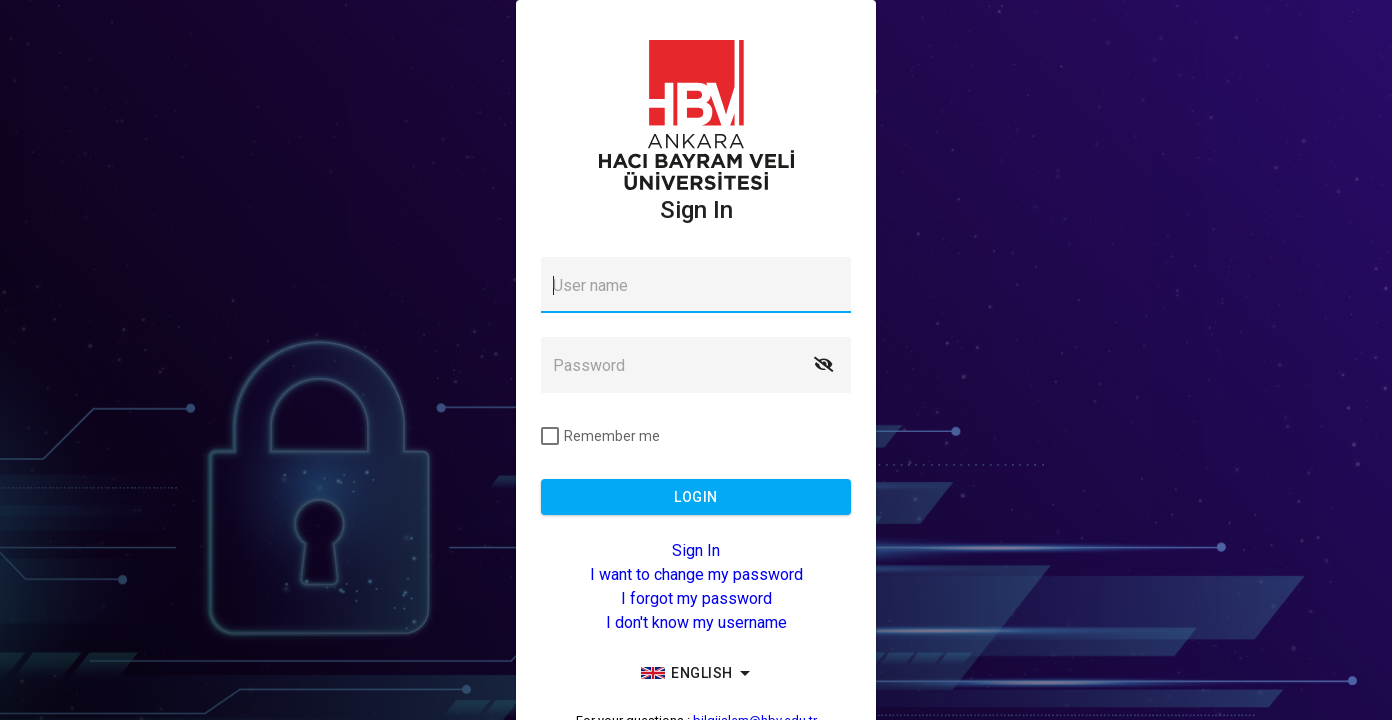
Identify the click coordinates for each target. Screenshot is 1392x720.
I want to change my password (696, 574)
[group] (696, 673)
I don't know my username (696, 622)
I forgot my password (696, 598)
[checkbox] (600, 436)
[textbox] (696, 285)
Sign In (696, 550)
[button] (823, 365)
